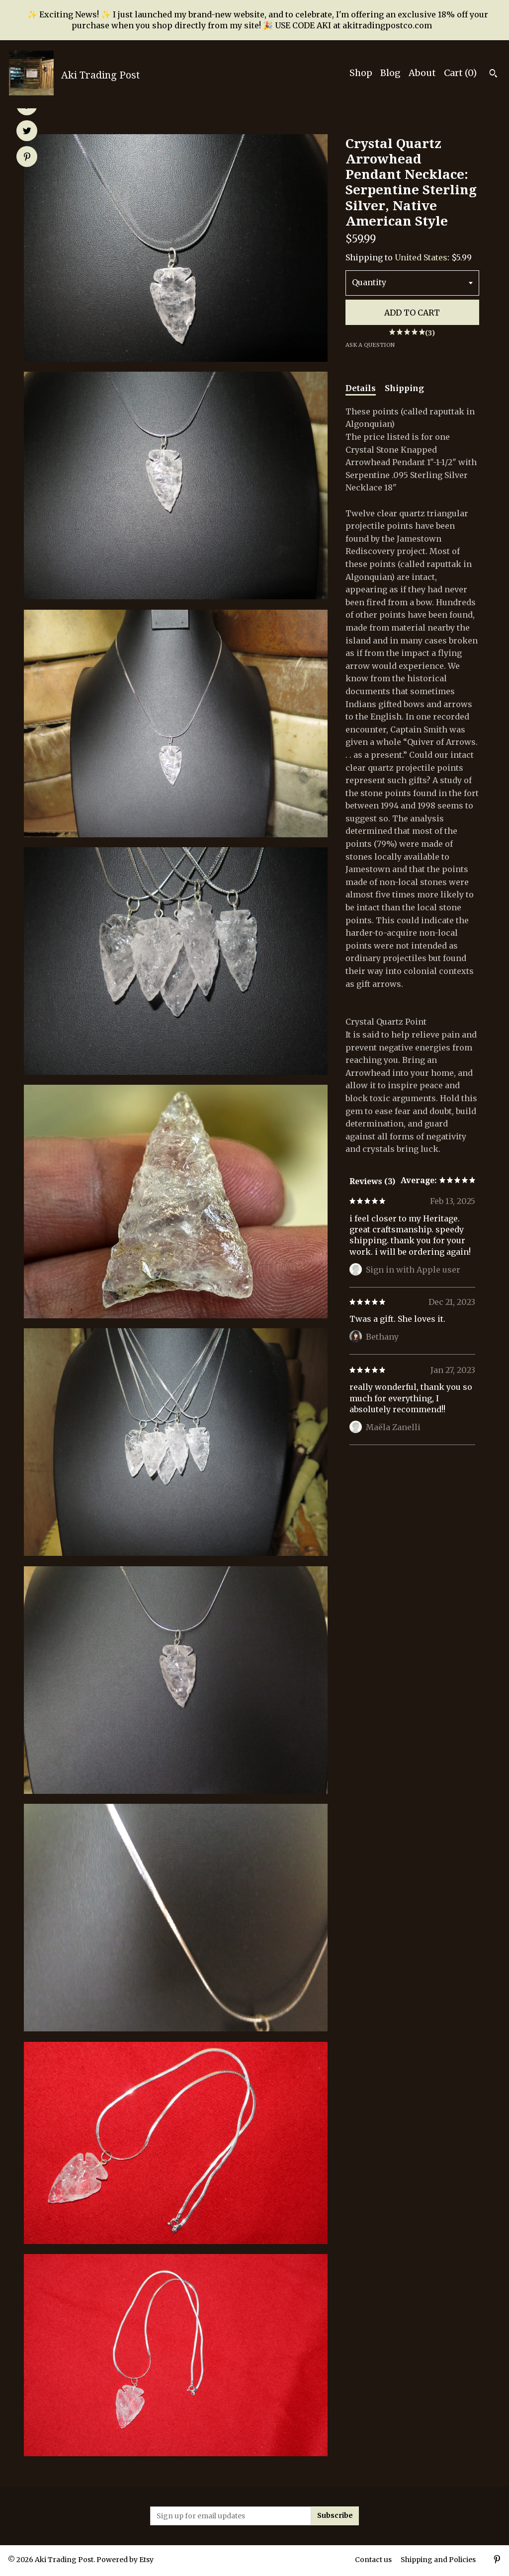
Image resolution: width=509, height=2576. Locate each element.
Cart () (460, 73)
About (422, 73)
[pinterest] (497, 2560)
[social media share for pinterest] (27, 157)
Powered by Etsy (125, 2559)
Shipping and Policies (438, 2559)
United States (421, 257)
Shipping (404, 388)
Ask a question (370, 344)
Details (360, 388)
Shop (360, 73)
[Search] (493, 74)
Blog (390, 73)
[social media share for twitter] (27, 132)
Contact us (373, 2559)
